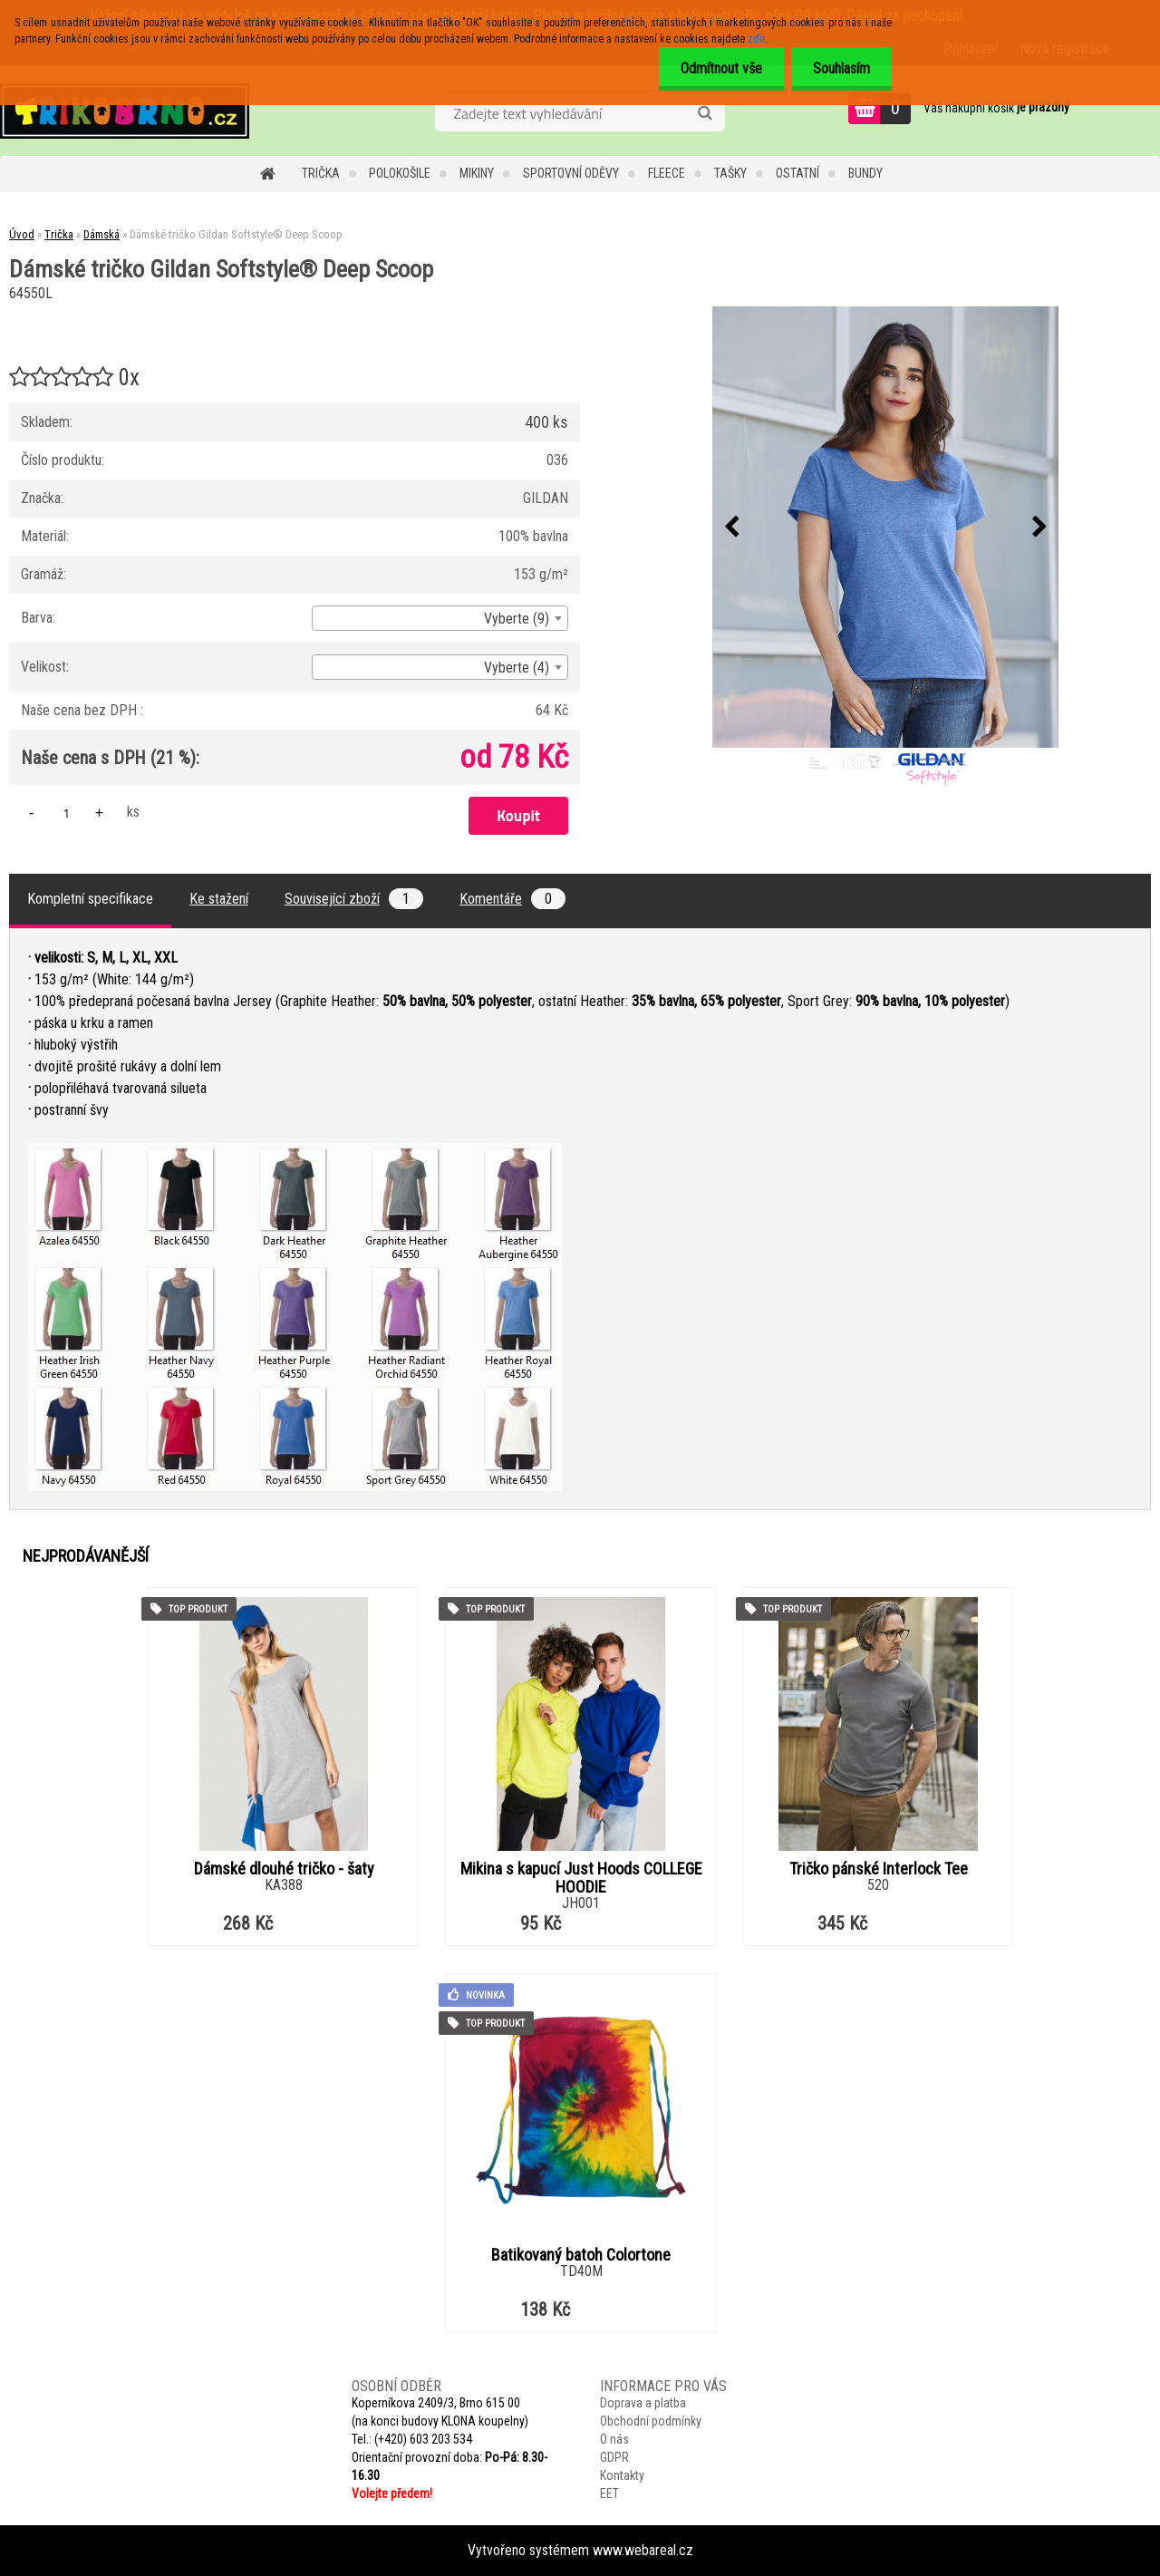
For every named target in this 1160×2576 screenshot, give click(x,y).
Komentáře (512, 898)
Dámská (101, 234)
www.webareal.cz (643, 2550)
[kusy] (66, 812)
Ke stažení (218, 898)
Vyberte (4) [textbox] (516, 667)
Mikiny (476, 173)
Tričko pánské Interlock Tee (878, 1869)
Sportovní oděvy (571, 173)
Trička (321, 173)
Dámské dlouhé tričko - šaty (284, 1869)
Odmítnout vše (718, 68)
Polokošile (399, 173)
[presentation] (731, 527)
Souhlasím (840, 68)
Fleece (666, 173)
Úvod (21, 234)
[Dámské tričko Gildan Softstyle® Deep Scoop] (885, 527)
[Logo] (124, 110)
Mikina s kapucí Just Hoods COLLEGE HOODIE (581, 1878)
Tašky (730, 173)
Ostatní (797, 173)
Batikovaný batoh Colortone (581, 2255)
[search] (704, 113)
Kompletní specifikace (90, 898)
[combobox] (440, 618)
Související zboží (354, 898)
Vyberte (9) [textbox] (516, 618)
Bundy (865, 173)
